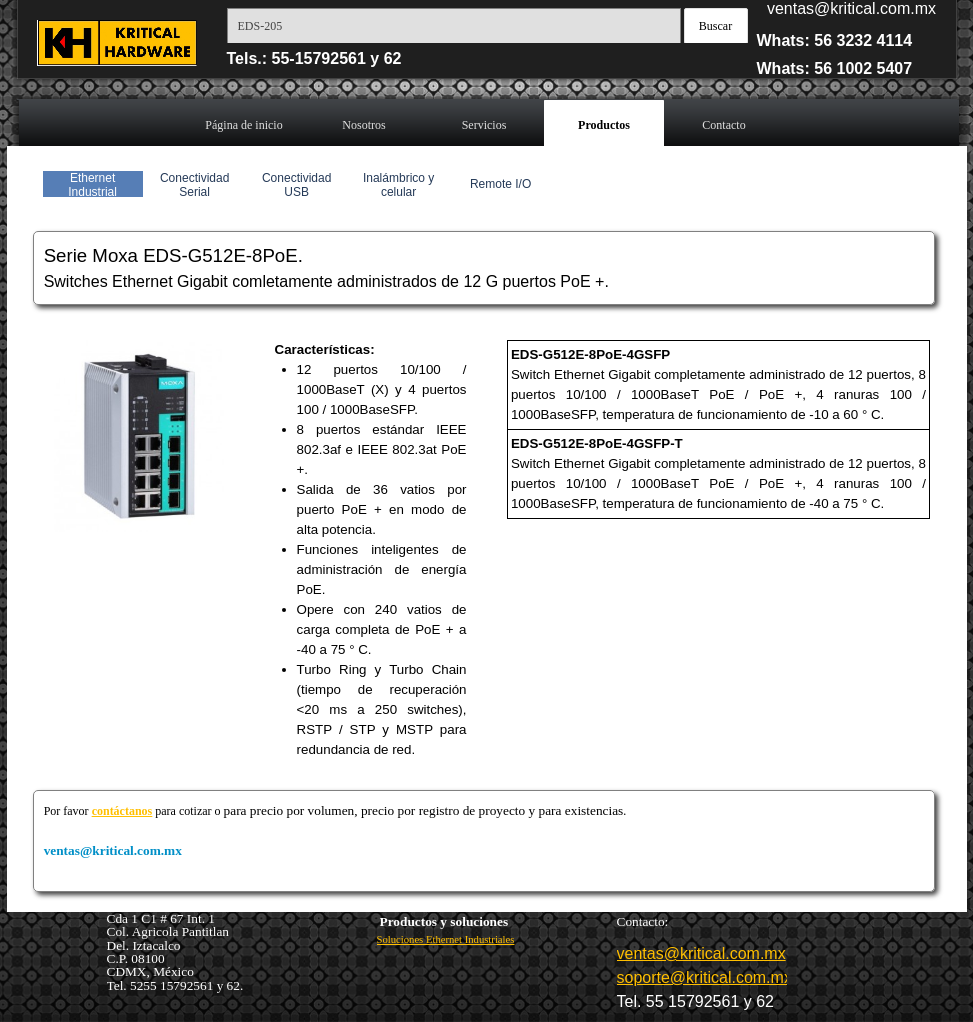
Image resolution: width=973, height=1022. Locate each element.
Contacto (723, 125)
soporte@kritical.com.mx (704, 977)
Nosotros (363, 125)
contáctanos (122, 811)
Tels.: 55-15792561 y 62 (314, 58)
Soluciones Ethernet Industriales (446, 939)
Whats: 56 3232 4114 (835, 40)
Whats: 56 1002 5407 (835, 68)
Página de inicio (243, 125)
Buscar (715, 26)
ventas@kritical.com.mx (851, 8)
